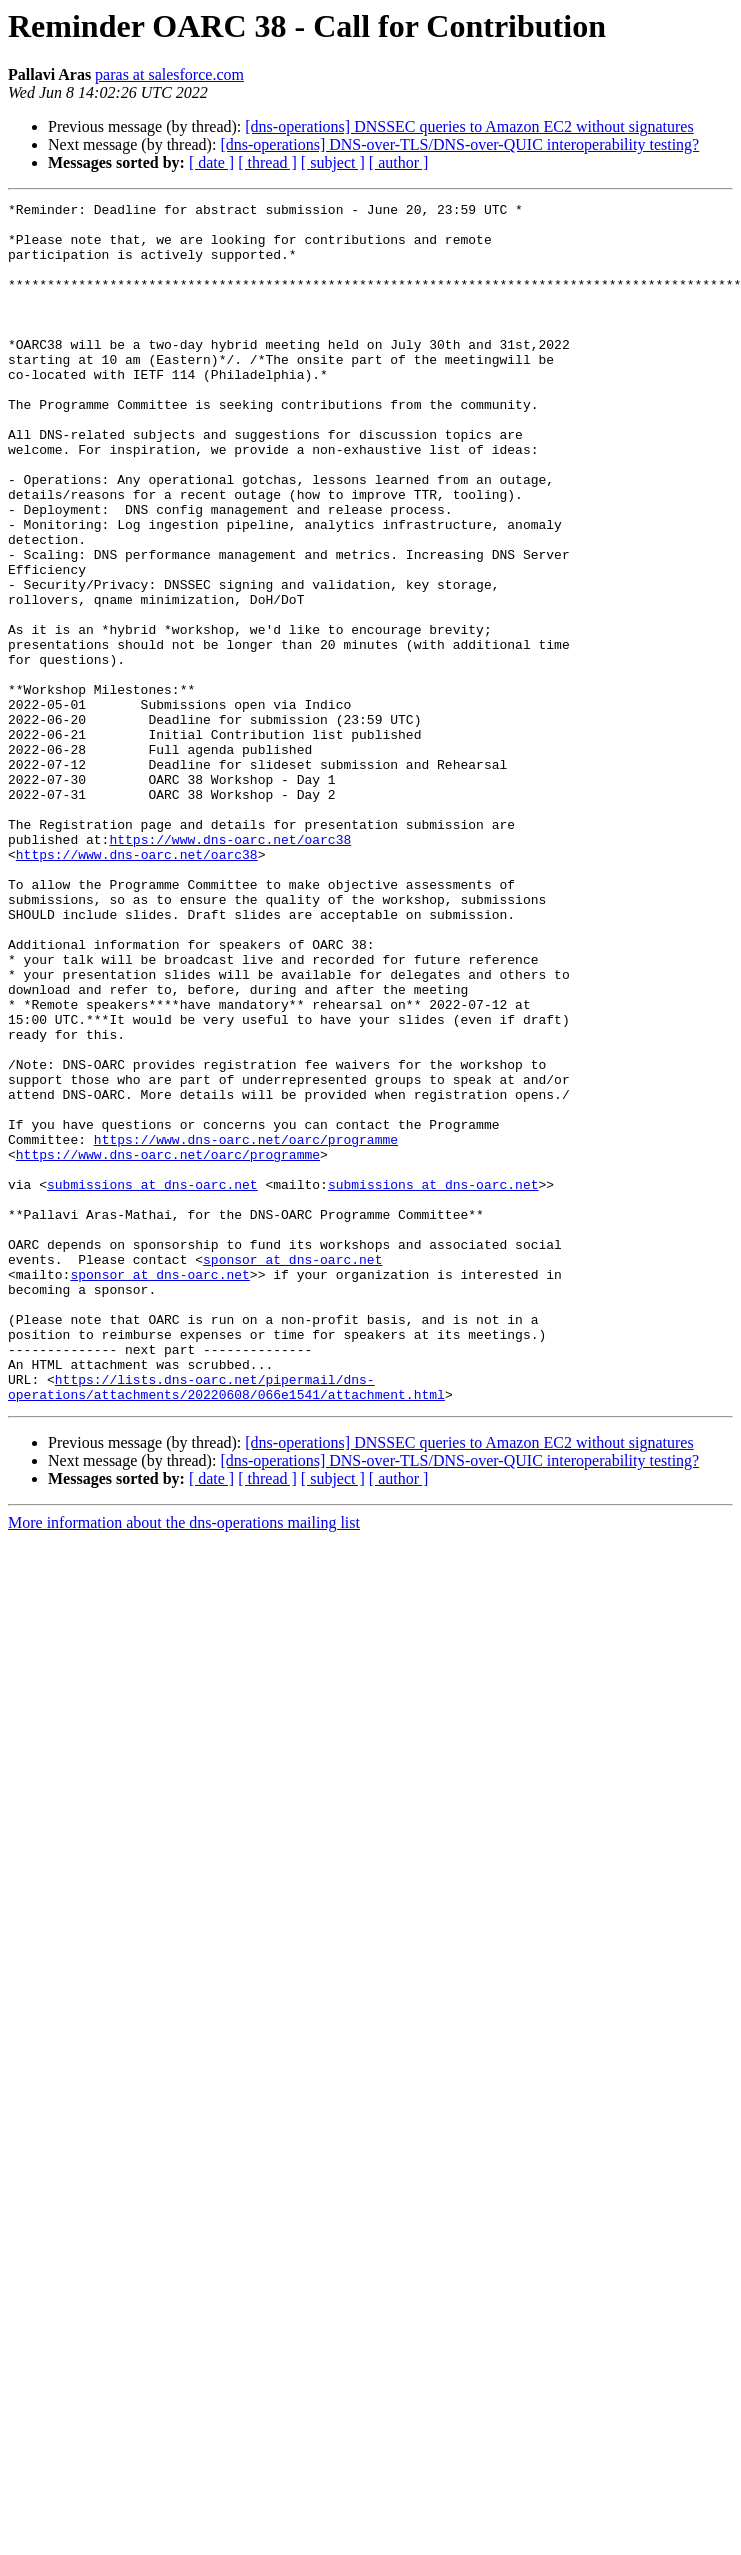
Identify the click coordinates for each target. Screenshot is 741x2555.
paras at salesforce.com (169, 74)
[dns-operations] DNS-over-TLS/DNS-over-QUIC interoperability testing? (459, 144)
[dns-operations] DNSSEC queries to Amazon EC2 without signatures (469, 126)
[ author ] (399, 162)
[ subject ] (333, 162)
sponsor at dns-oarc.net (292, 1472)
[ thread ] (267, 162)
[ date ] (211, 162)
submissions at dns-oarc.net (152, 1382)
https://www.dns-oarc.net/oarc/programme (246, 1328)
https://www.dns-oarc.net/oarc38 (230, 968)
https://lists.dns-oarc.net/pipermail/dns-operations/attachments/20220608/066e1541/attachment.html (226, 1625)
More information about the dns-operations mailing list (184, 1762)
